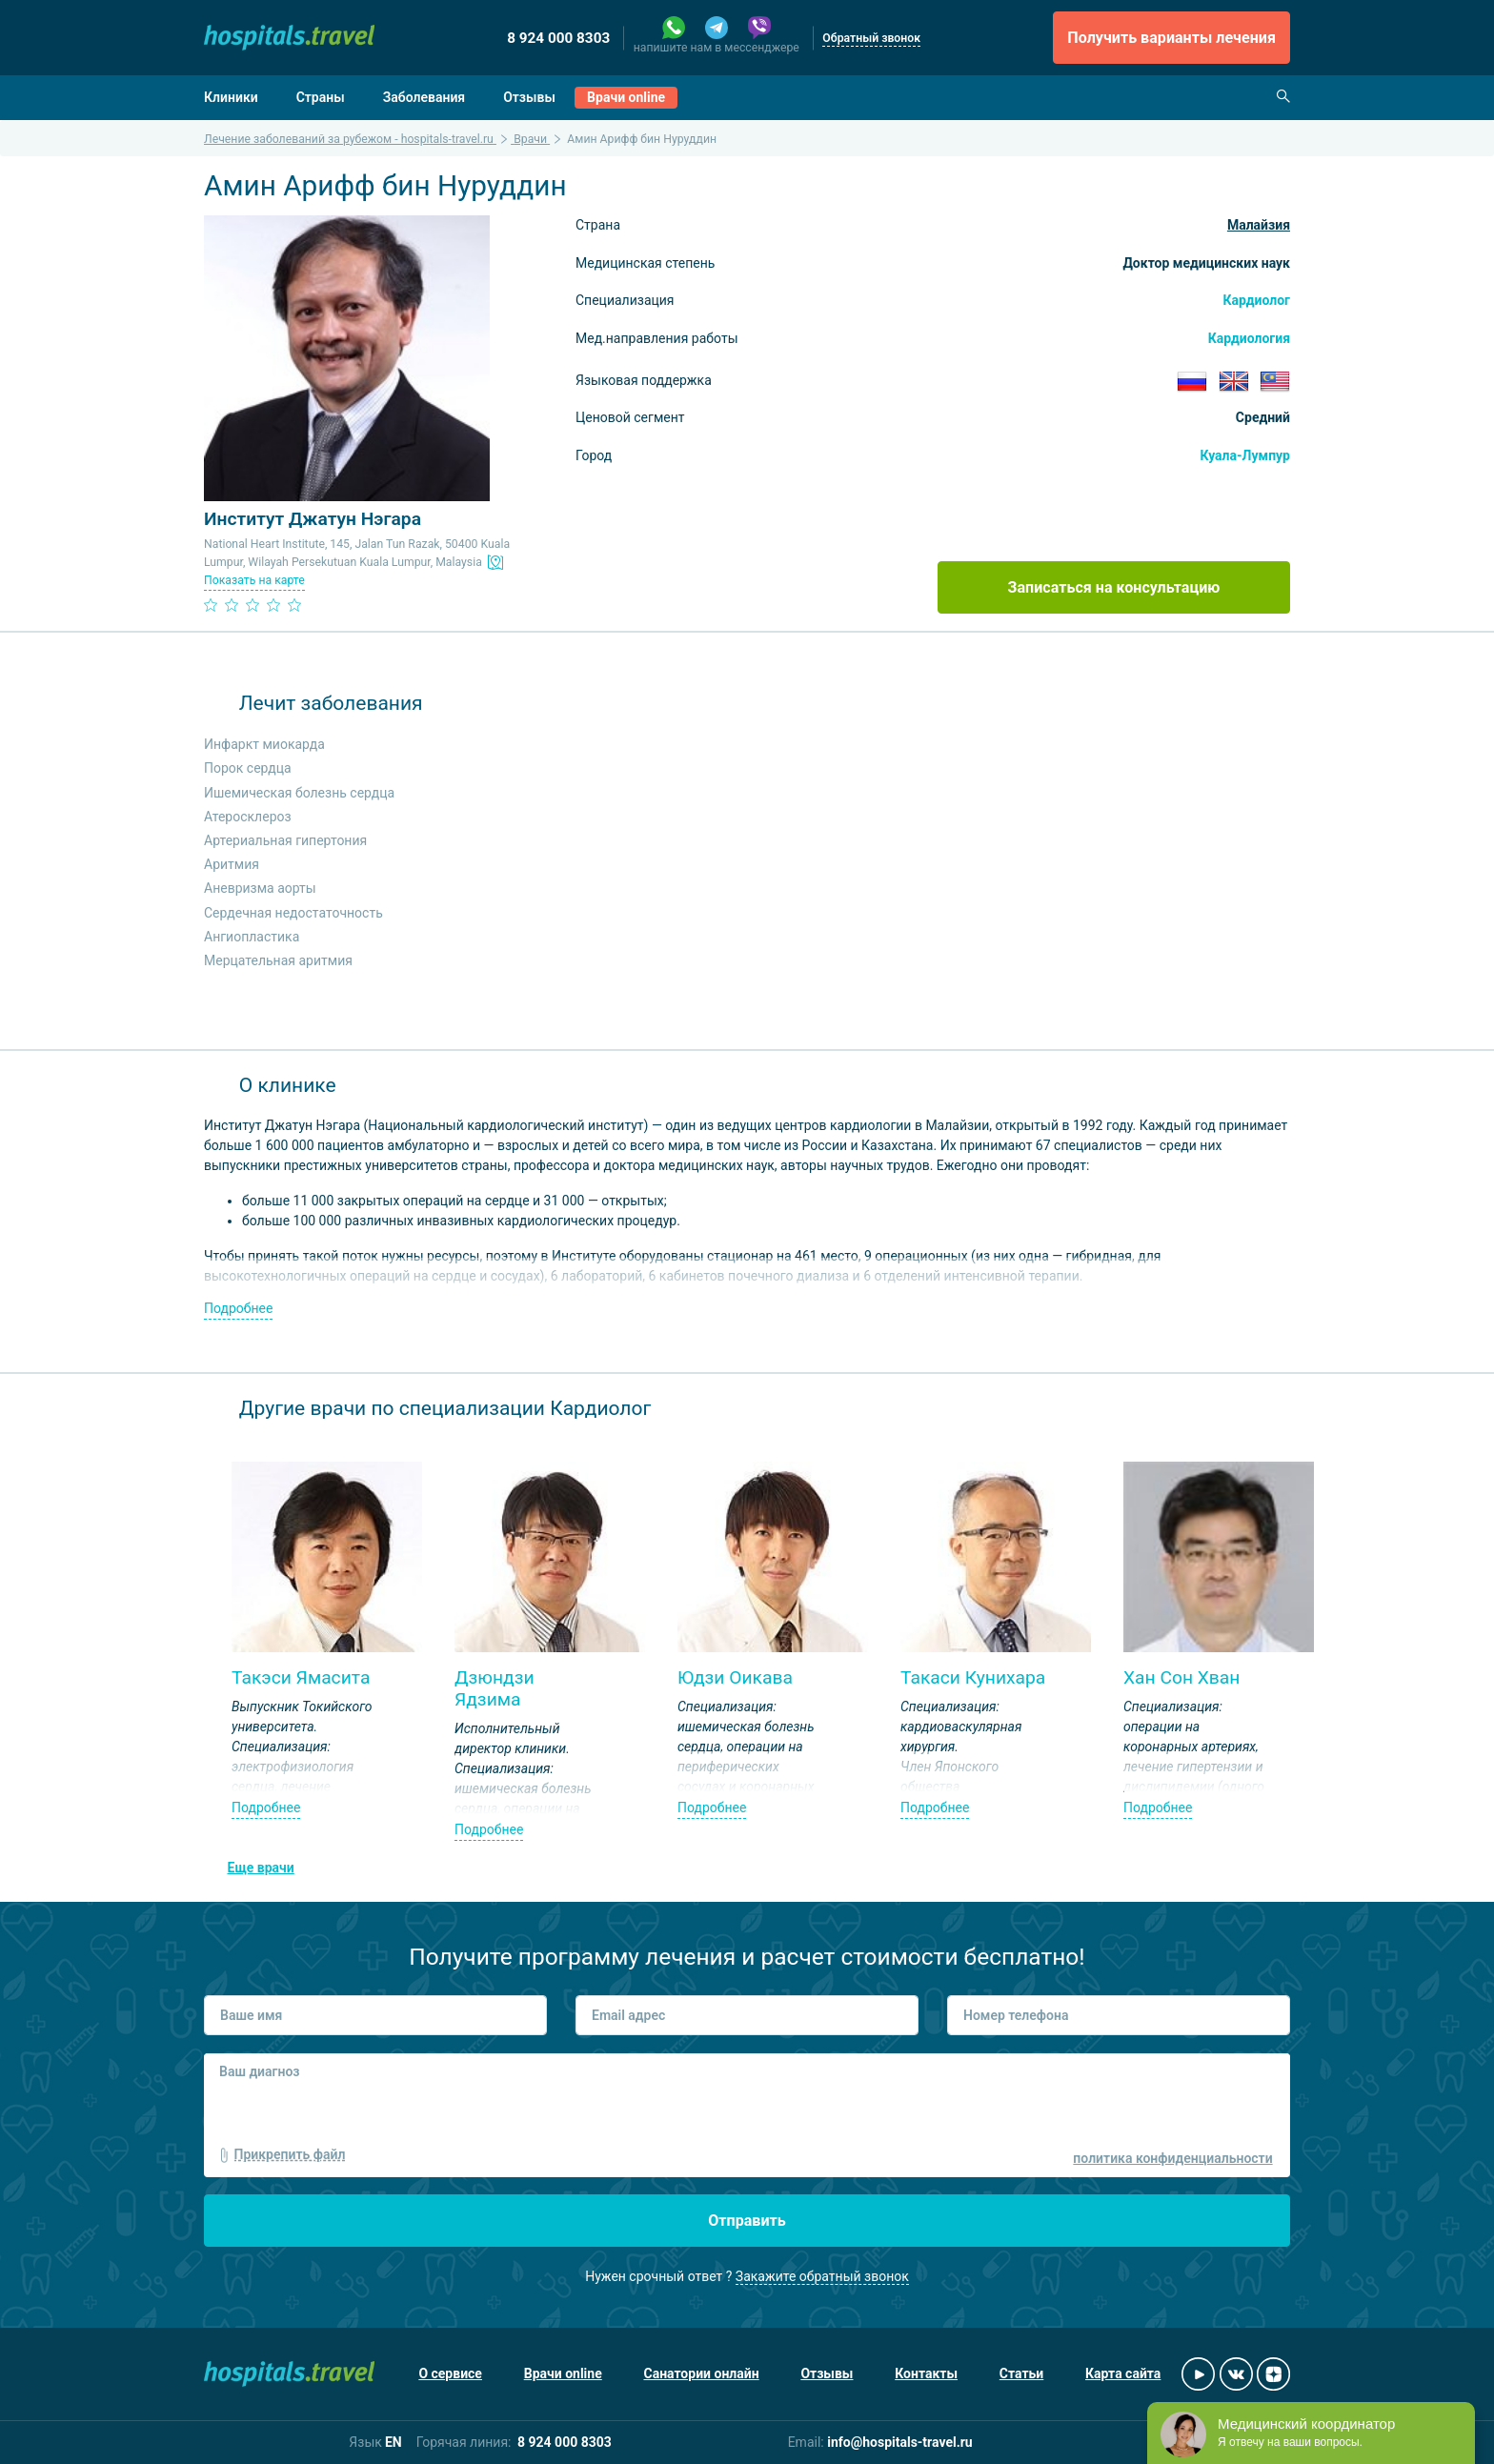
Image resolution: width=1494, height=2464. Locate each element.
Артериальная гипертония (285, 840)
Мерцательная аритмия (278, 960)
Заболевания (424, 97)
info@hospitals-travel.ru (900, 2442)
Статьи (1021, 2373)
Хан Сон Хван (1181, 1677)
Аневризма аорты (260, 888)
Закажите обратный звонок (822, 2276)
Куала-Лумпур (1245, 455)
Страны (320, 97)
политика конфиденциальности (1172, 2158)
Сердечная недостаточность (293, 912)
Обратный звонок (871, 38)
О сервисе (450, 2373)
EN (393, 2442)
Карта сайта (1123, 2373)
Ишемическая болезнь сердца (299, 792)
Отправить (747, 2221)
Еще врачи (261, 1867)
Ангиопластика (251, 936)
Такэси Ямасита (301, 1677)
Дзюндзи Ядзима (494, 1688)
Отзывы (529, 97)
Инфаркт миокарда (264, 744)
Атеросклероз (248, 816)
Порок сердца (248, 768)
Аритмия (231, 864)
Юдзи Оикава (735, 1677)
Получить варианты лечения (1171, 38)
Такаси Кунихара (972, 1677)
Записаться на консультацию (1114, 587)
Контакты (926, 2373)
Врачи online (626, 97)
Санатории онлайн (701, 2373)
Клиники (231, 97)
